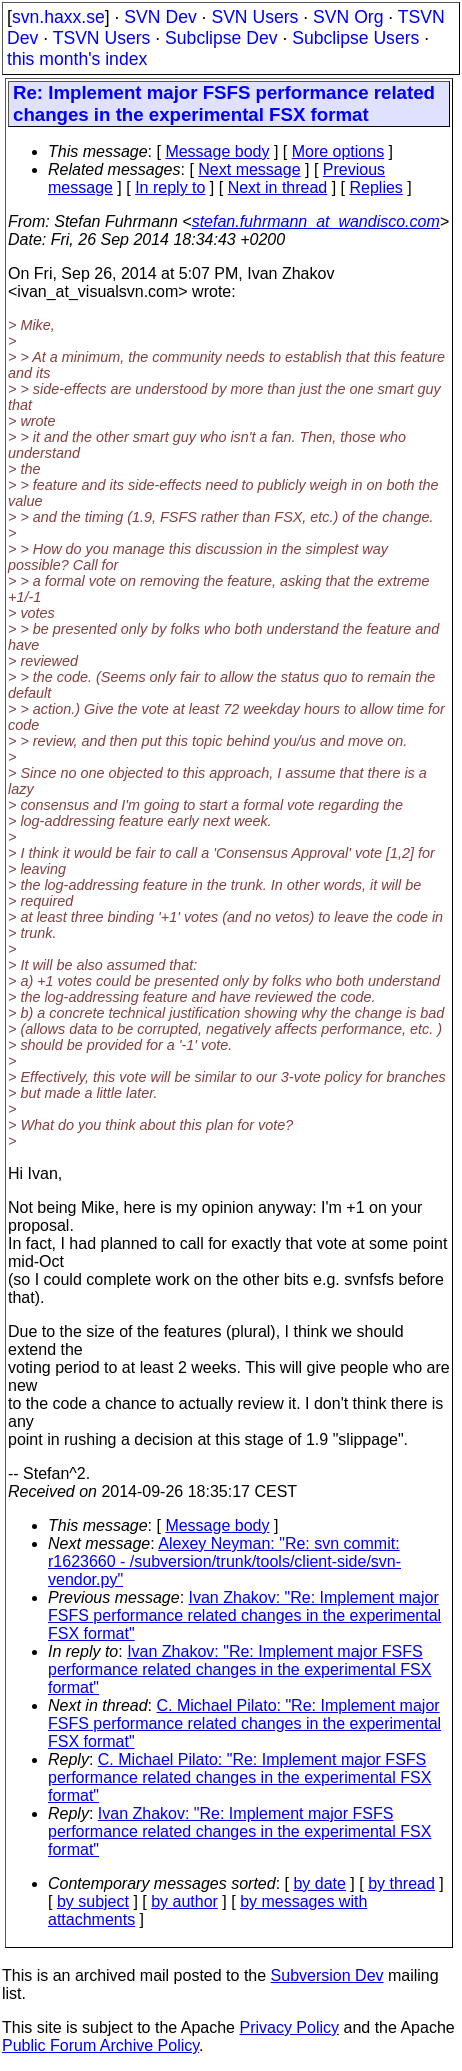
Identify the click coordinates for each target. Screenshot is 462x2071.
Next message (249, 169)
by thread (401, 1883)
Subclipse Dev (221, 38)
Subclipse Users (355, 38)
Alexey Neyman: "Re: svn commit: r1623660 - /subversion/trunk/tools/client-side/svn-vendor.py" (224, 1561)
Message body (217, 151)
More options (338, 151)
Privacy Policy (289, 2027)
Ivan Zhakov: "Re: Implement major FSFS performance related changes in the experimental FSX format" (244, 1615)
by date (319, 1883)
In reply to (170, 187)
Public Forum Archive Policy (100, 2045)
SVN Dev (160, 17)
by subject (93, 1901)
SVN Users (254, 17)
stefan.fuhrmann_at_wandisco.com (316, 221)
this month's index (77, 59)
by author (184, 1901)
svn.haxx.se (58, 17)
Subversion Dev (327, 1975)
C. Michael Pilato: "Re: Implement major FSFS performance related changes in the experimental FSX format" (244, 1723)
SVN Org (348, 17)
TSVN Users (102, 38)
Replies (376, 187)
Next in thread (278, 187)
